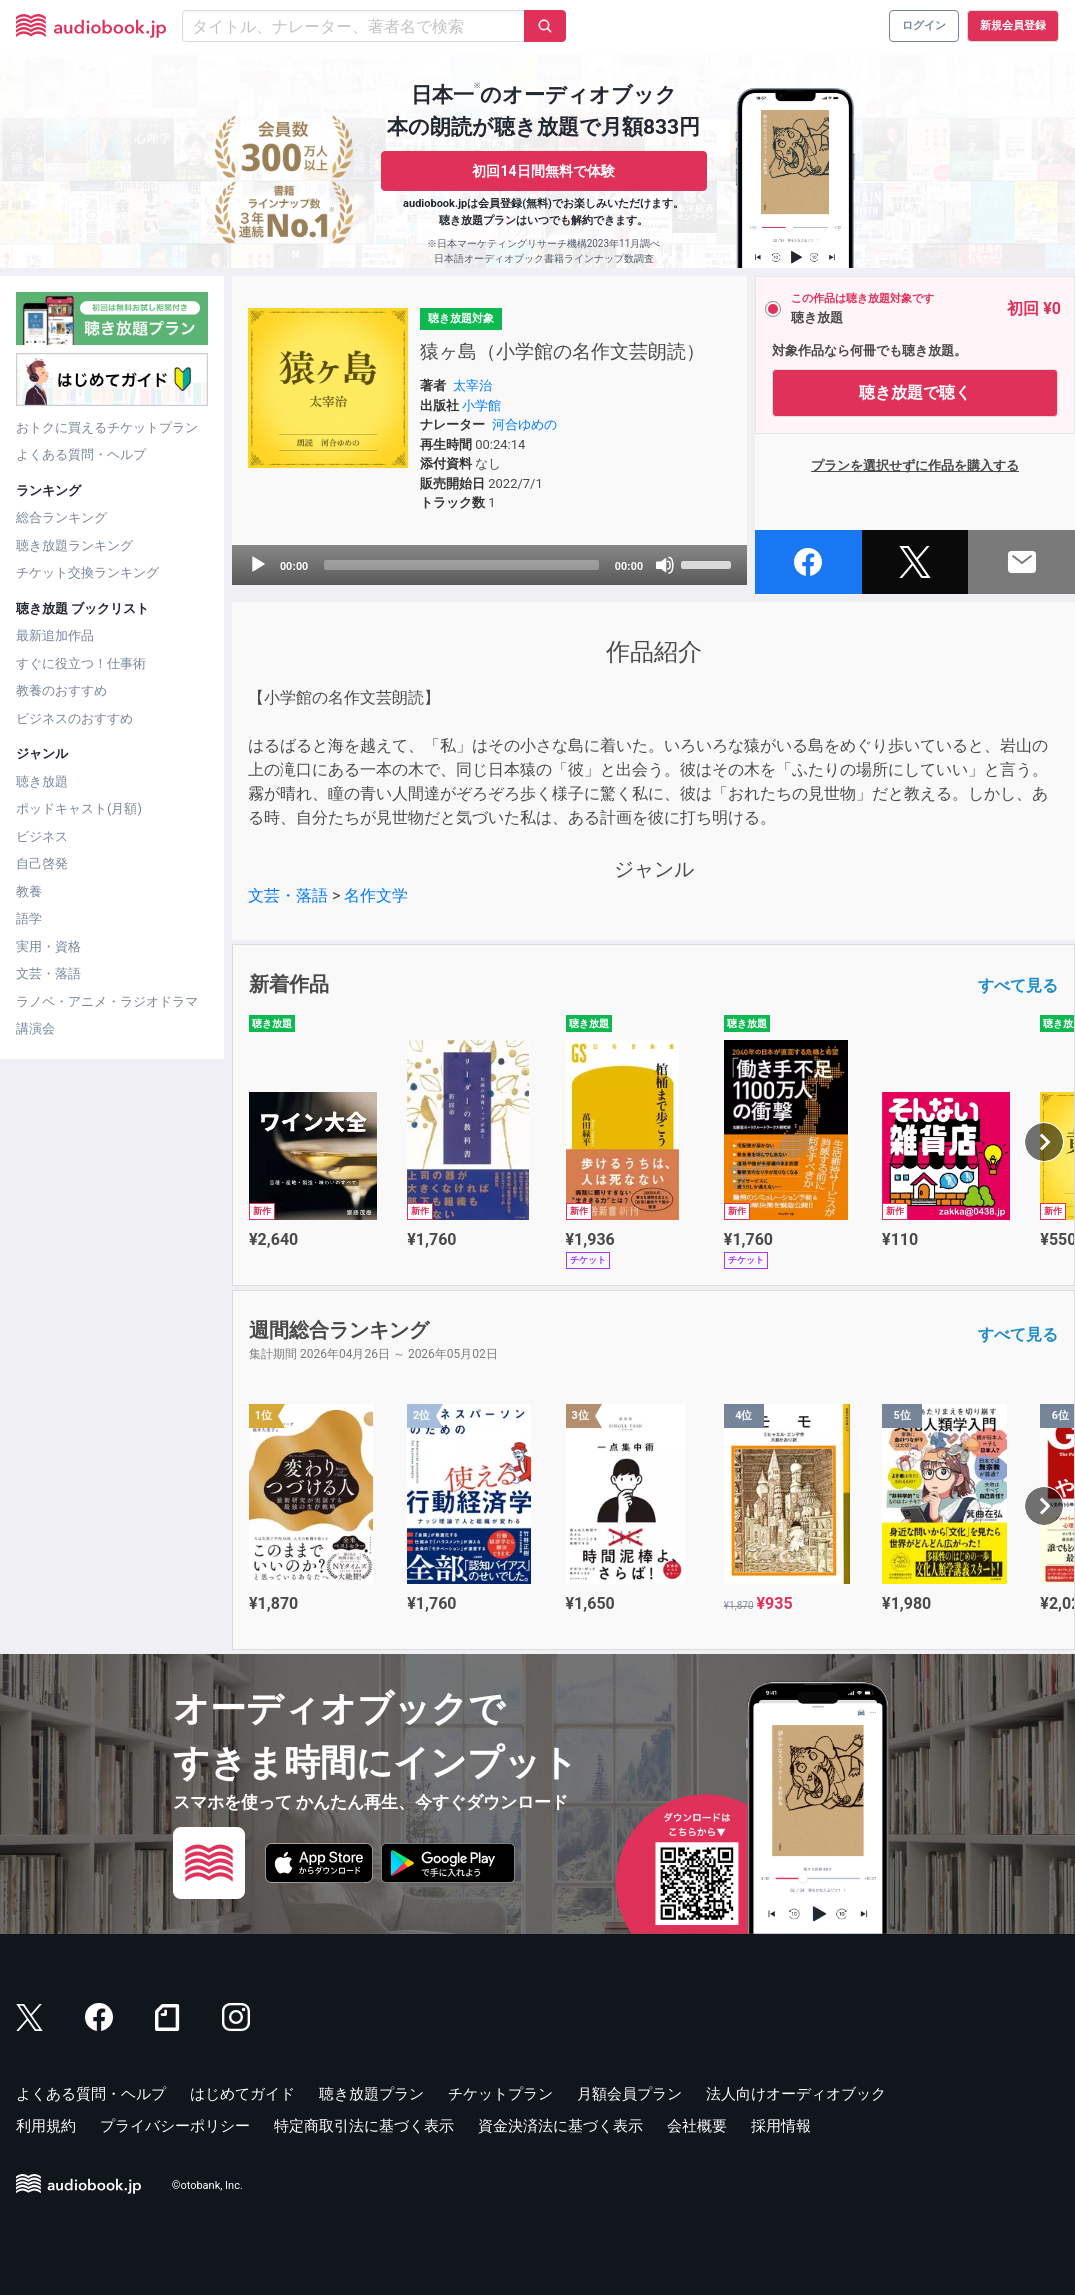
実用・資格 (48, 946)
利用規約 (46, 2126)
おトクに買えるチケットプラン (107, 427)
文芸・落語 (48, 973)
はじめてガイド (242, 2094)
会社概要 (697, 2126)
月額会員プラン (629, 2094)
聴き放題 (42, 781)
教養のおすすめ (61, 690)
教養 (29, 891)
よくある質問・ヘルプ (81, 454)
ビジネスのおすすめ (74, 718)
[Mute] (665, 565)
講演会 (35, 1028)
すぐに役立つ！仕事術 (81, 663)
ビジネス (42, 836)
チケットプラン (500, 2094)
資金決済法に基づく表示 (560, 2126)
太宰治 (472, 385)
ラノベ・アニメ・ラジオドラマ (107, 1001)
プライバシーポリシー (175, 2126)
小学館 (481, 405)
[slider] (461, 565)
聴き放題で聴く (915, 392)
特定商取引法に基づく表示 (364, 2126)
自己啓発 (42, 863)
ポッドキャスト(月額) (79, 808)
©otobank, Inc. (207, 2185)
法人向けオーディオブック (796, 2094)
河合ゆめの (524, 424)
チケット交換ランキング (87, 572)
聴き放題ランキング (74, 545)
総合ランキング (61, 517)
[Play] (258, 565)
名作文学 (376, 895)
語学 (29, 918)
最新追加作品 (55, 635)
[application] (489, 565)
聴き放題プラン (371, 2094)
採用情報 (781, 2126)
